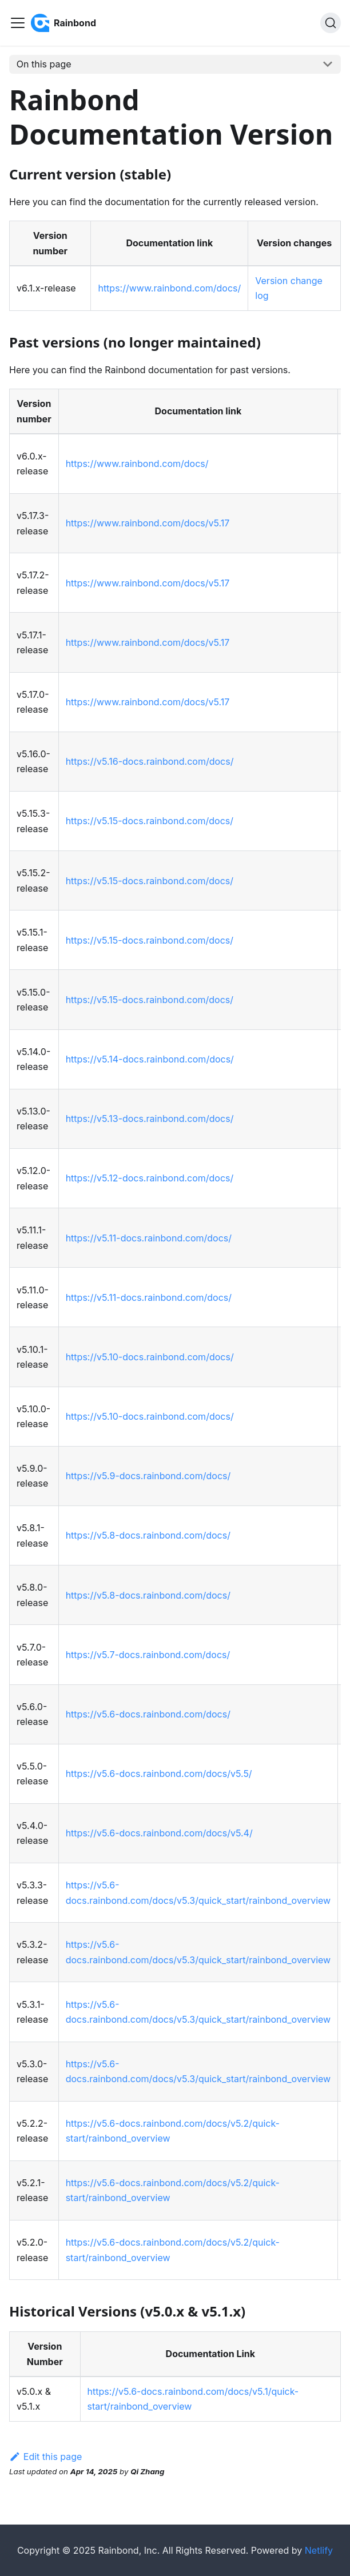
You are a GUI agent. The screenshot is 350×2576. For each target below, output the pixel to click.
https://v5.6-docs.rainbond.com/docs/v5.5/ (159, 1773)
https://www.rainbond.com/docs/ (169, 288)
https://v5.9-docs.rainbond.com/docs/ (148, 1475)
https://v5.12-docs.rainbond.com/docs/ (150, 1178)
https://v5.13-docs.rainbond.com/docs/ (150, 1118)
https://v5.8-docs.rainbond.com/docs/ (148, 1535)
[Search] (330, 23)
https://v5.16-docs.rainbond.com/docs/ (150, 761)
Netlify (319, 2550)
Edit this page (45, 2456)
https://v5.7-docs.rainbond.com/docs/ (148, 1654)
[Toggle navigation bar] (17, 22)
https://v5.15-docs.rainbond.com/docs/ (149, 820)
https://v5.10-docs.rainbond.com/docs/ (150, 1357)
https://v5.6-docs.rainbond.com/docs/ (148, 1714)
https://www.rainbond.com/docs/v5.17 (148, 523)
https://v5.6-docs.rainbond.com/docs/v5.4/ (159, 1833)
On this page (44, 64)
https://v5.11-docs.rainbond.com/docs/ (149, 1238)
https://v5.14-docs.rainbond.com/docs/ (150, 1059)
